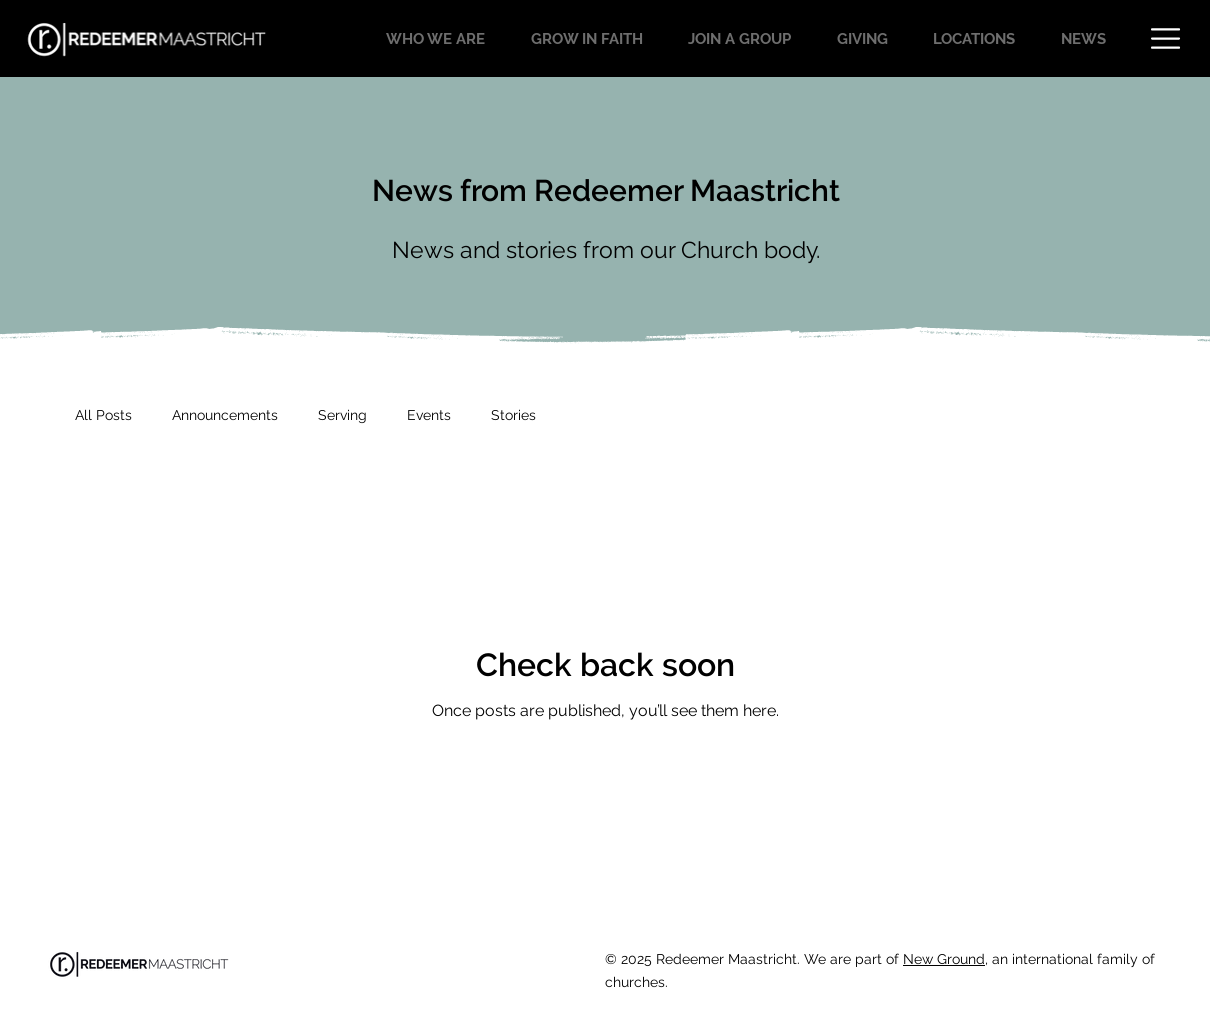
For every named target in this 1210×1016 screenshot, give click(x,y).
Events (429, 415)
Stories (513, 415)
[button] (1165, 38)
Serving (342, 415)
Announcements (225, 415)
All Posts (103, 415)
